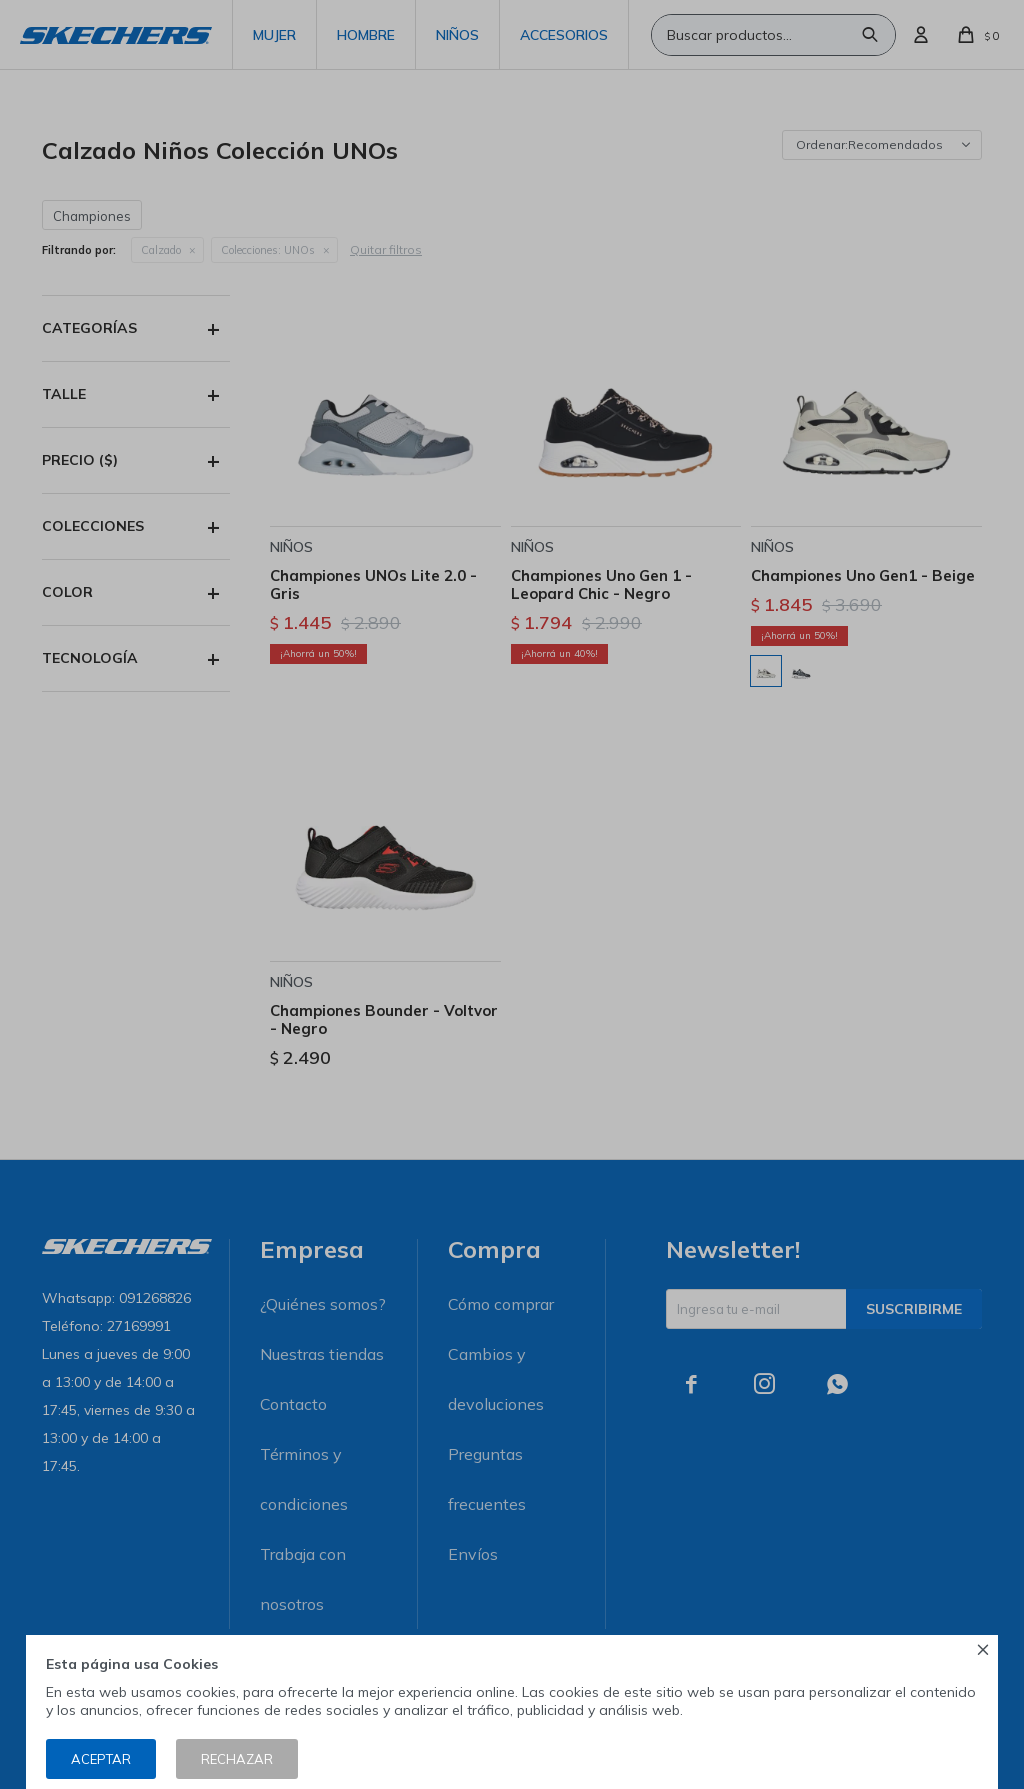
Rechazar (237, 1759)
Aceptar (101, 1759)
